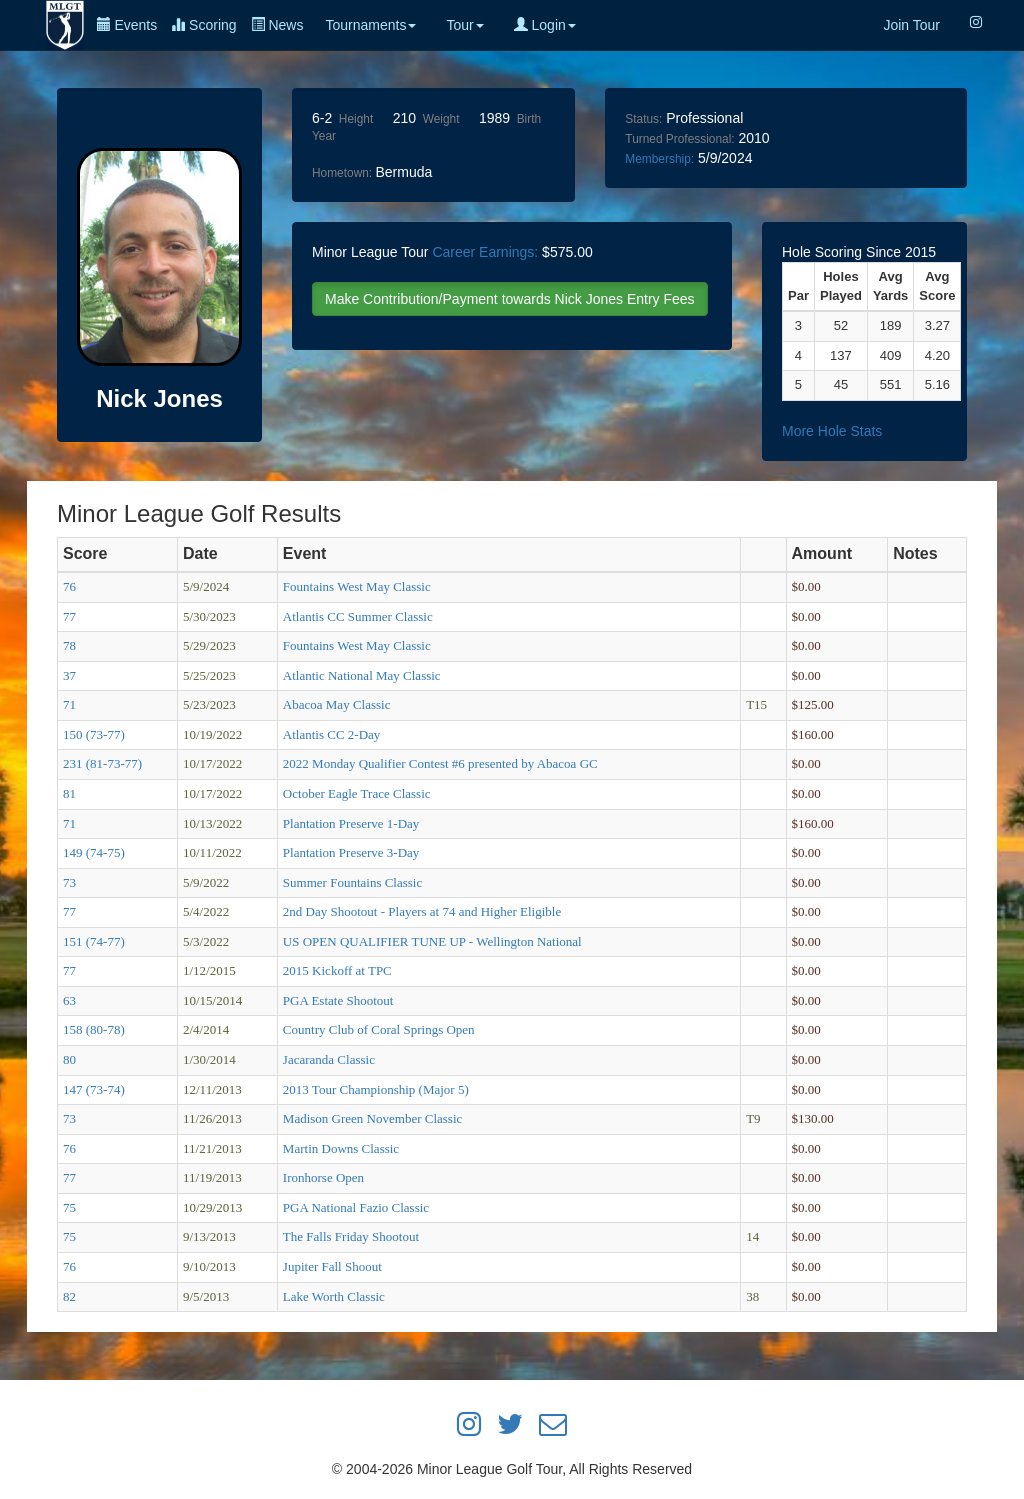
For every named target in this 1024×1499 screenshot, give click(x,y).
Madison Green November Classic (372, 1118)
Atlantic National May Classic (362, 675)
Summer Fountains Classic (352, 882)
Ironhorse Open (323, 1177)
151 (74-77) (94, 941)
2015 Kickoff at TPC (337, 970)
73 (69, 882)
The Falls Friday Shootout (351, 1236)
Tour (464, 25)
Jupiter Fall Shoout (332, 1266)
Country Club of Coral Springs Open (379, 1029)
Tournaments (370, 25)
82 (69, 1296)
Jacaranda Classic (329, 1059)
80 (69, 1059)
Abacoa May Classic (337, 704)
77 (69, 616)
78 (69, 645)
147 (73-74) (94, 1089)
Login (545, 25)
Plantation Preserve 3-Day (351, 852)
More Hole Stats (832, 431)
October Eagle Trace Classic (357, 793)
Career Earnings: (485, 252)
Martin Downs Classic (341, 1148)
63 (69, 1000)
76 (69, 586)
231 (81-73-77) (102, 763)
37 (69, 675)
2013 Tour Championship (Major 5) (376, 1089)
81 (69, 793)
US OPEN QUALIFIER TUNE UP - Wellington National (432, 941)
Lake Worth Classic (334, 1296)
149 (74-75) (94, 852)
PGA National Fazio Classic (356, 1207)
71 (69, 704)
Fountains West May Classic (357, 586)
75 (69, 1207)
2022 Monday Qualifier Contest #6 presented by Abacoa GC (440, 763)
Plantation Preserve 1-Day (351, 823)
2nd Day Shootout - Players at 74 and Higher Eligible (422, 911)
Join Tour (911, 25)
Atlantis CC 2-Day (332, 734)
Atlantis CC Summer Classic (358, 616)
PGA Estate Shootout (338, 1000)
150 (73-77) (94, 734)
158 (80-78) (94, 1029)
